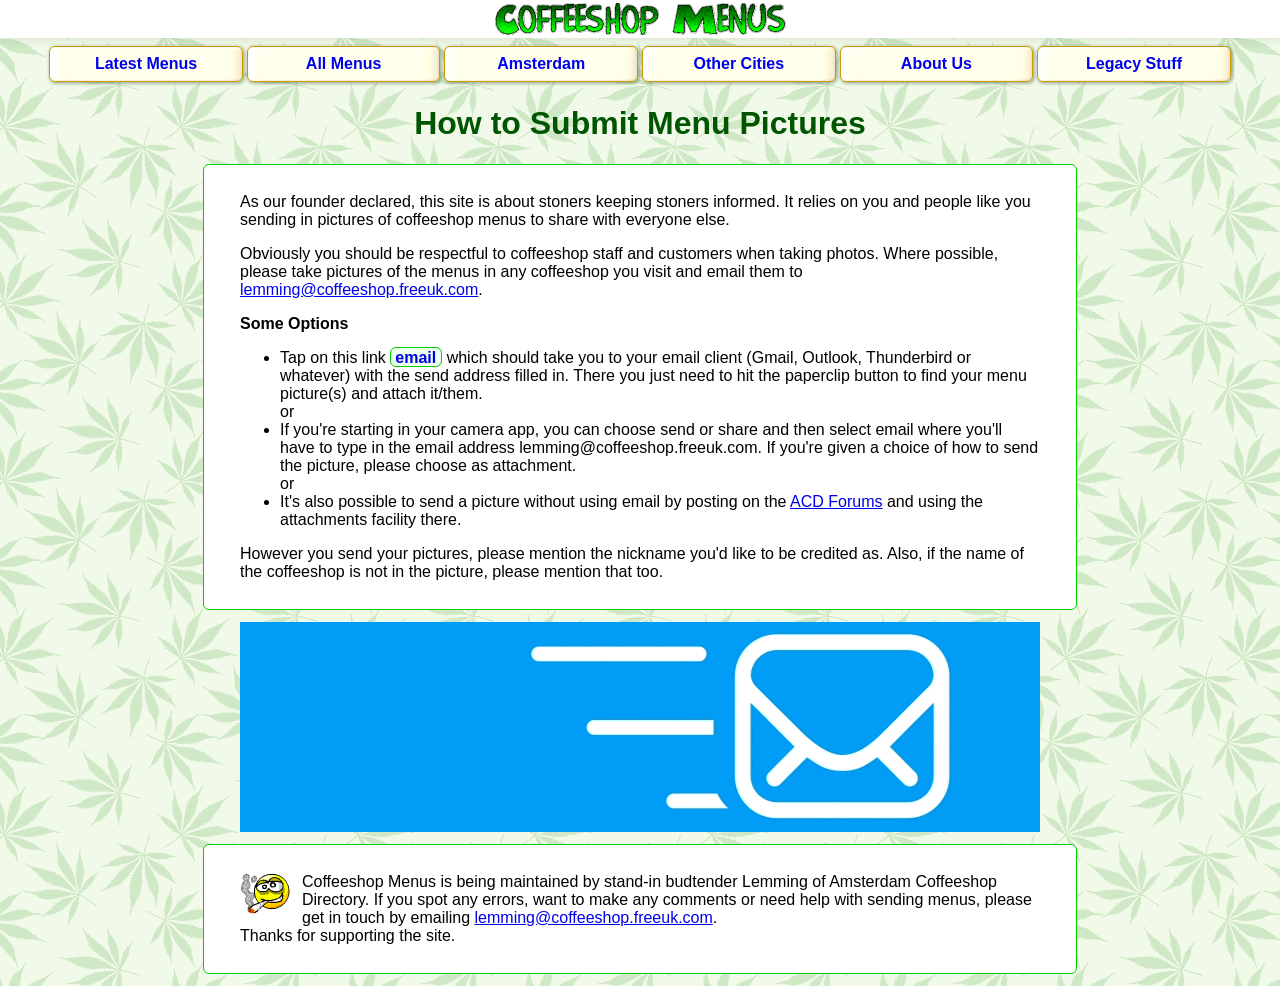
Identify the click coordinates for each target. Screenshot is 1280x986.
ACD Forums (836, 501)
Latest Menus (146, 63)
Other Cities (738, 63)
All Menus (344, 63)
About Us (936, 63)
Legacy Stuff (1134, 63)
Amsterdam (541, 63)
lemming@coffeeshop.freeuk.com (359, 289)
